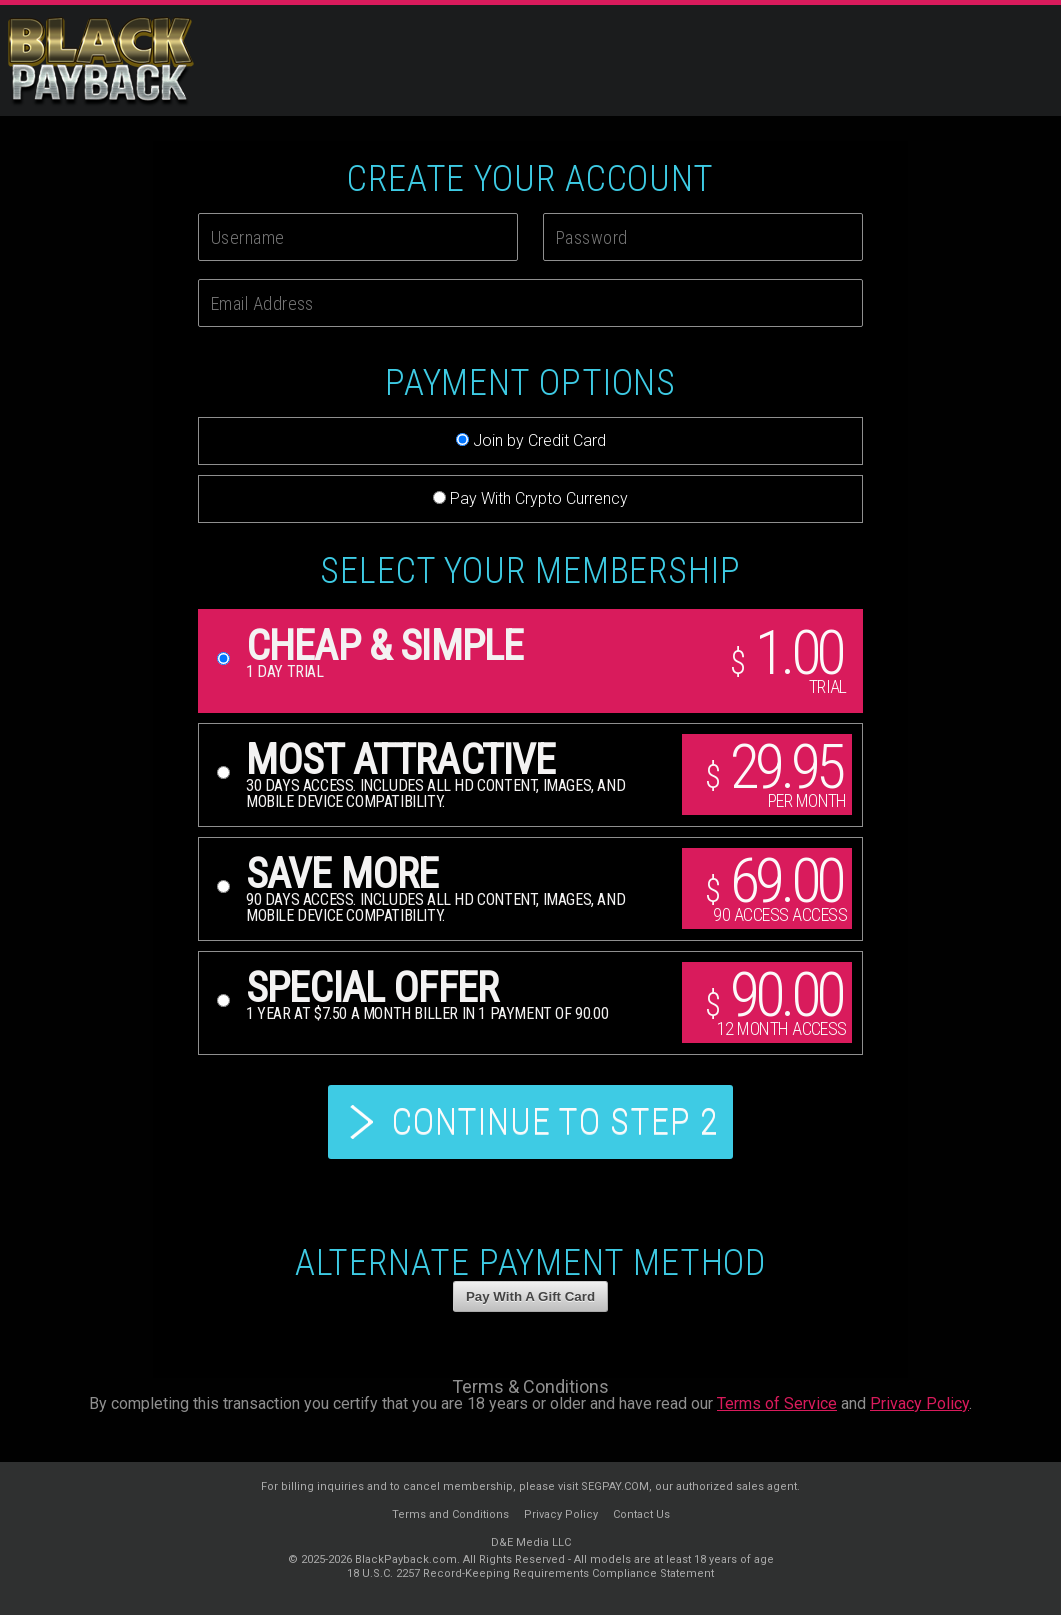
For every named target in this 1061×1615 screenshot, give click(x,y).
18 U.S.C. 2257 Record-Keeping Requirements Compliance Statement (530, 1573)
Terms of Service (777, 1403)
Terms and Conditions (450, 1514)
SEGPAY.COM (615, 1486)
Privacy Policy (919, 1403)
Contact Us (641, 1514)
